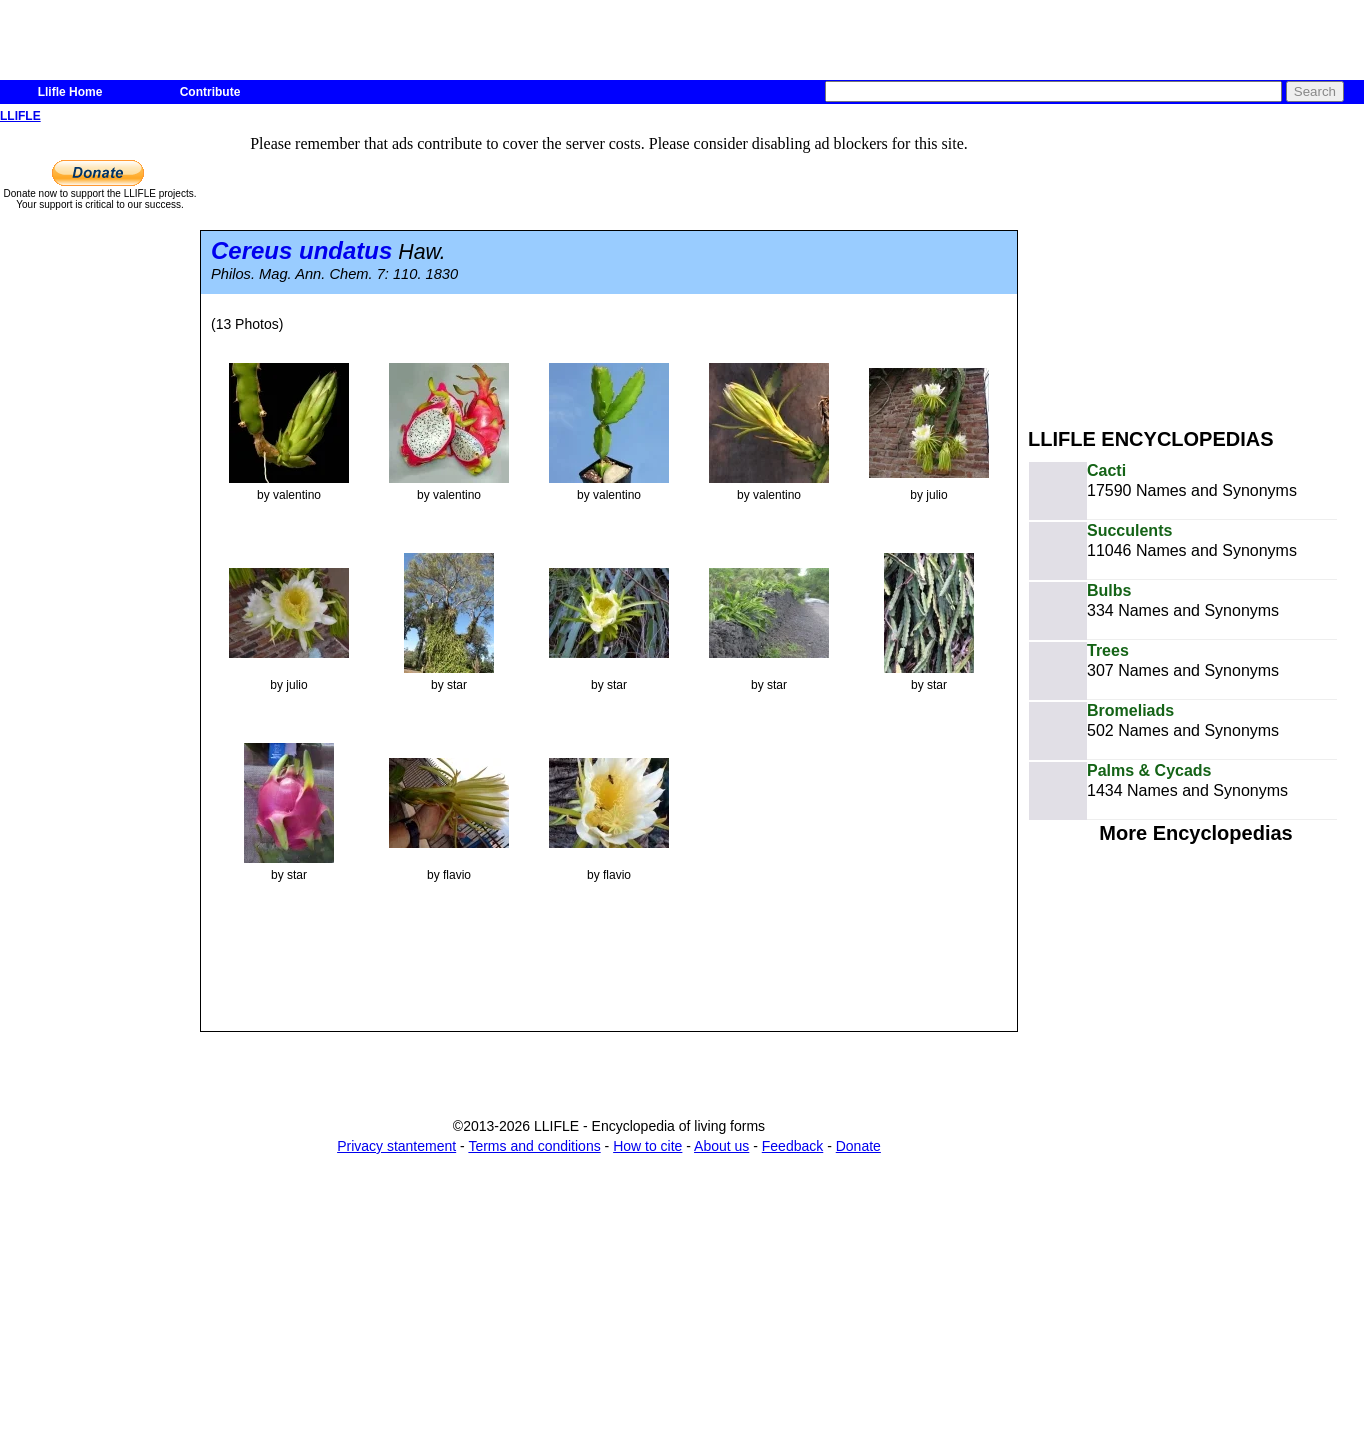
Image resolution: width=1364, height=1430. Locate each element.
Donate (858, 1146)
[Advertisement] (1196, 268)
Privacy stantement (396, 1146)
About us (721, 1146)
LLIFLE (20, 116)
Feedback (792, 1146)
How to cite (647, 1146)
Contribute (210, 92)
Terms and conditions (534, 1146)
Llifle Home (70, 92)
